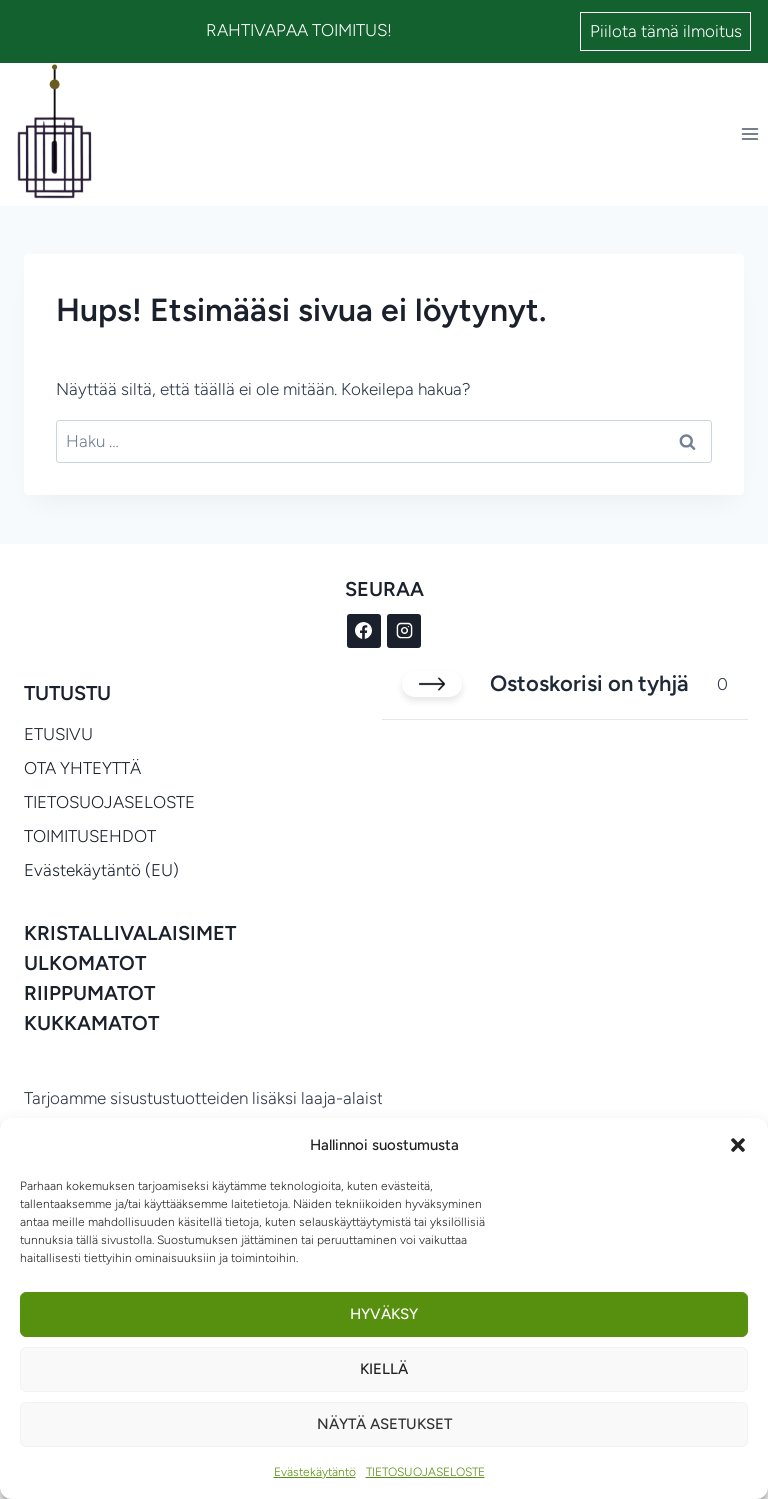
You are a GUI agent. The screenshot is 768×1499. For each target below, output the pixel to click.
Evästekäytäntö (315, 1472)
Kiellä (384, 1369)
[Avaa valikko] (749, 134)
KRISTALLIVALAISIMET (130, 933)
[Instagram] (404, 631)
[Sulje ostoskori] (432, 684)
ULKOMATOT (85, 963)
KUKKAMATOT (91, 1023)
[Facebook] (364, 631)
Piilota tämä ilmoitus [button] (666, 31)
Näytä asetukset (384, 1424)
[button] (738, 1145)
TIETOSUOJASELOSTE (425, 1472)
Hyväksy (384, 1314)
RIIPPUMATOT (89, 993)
